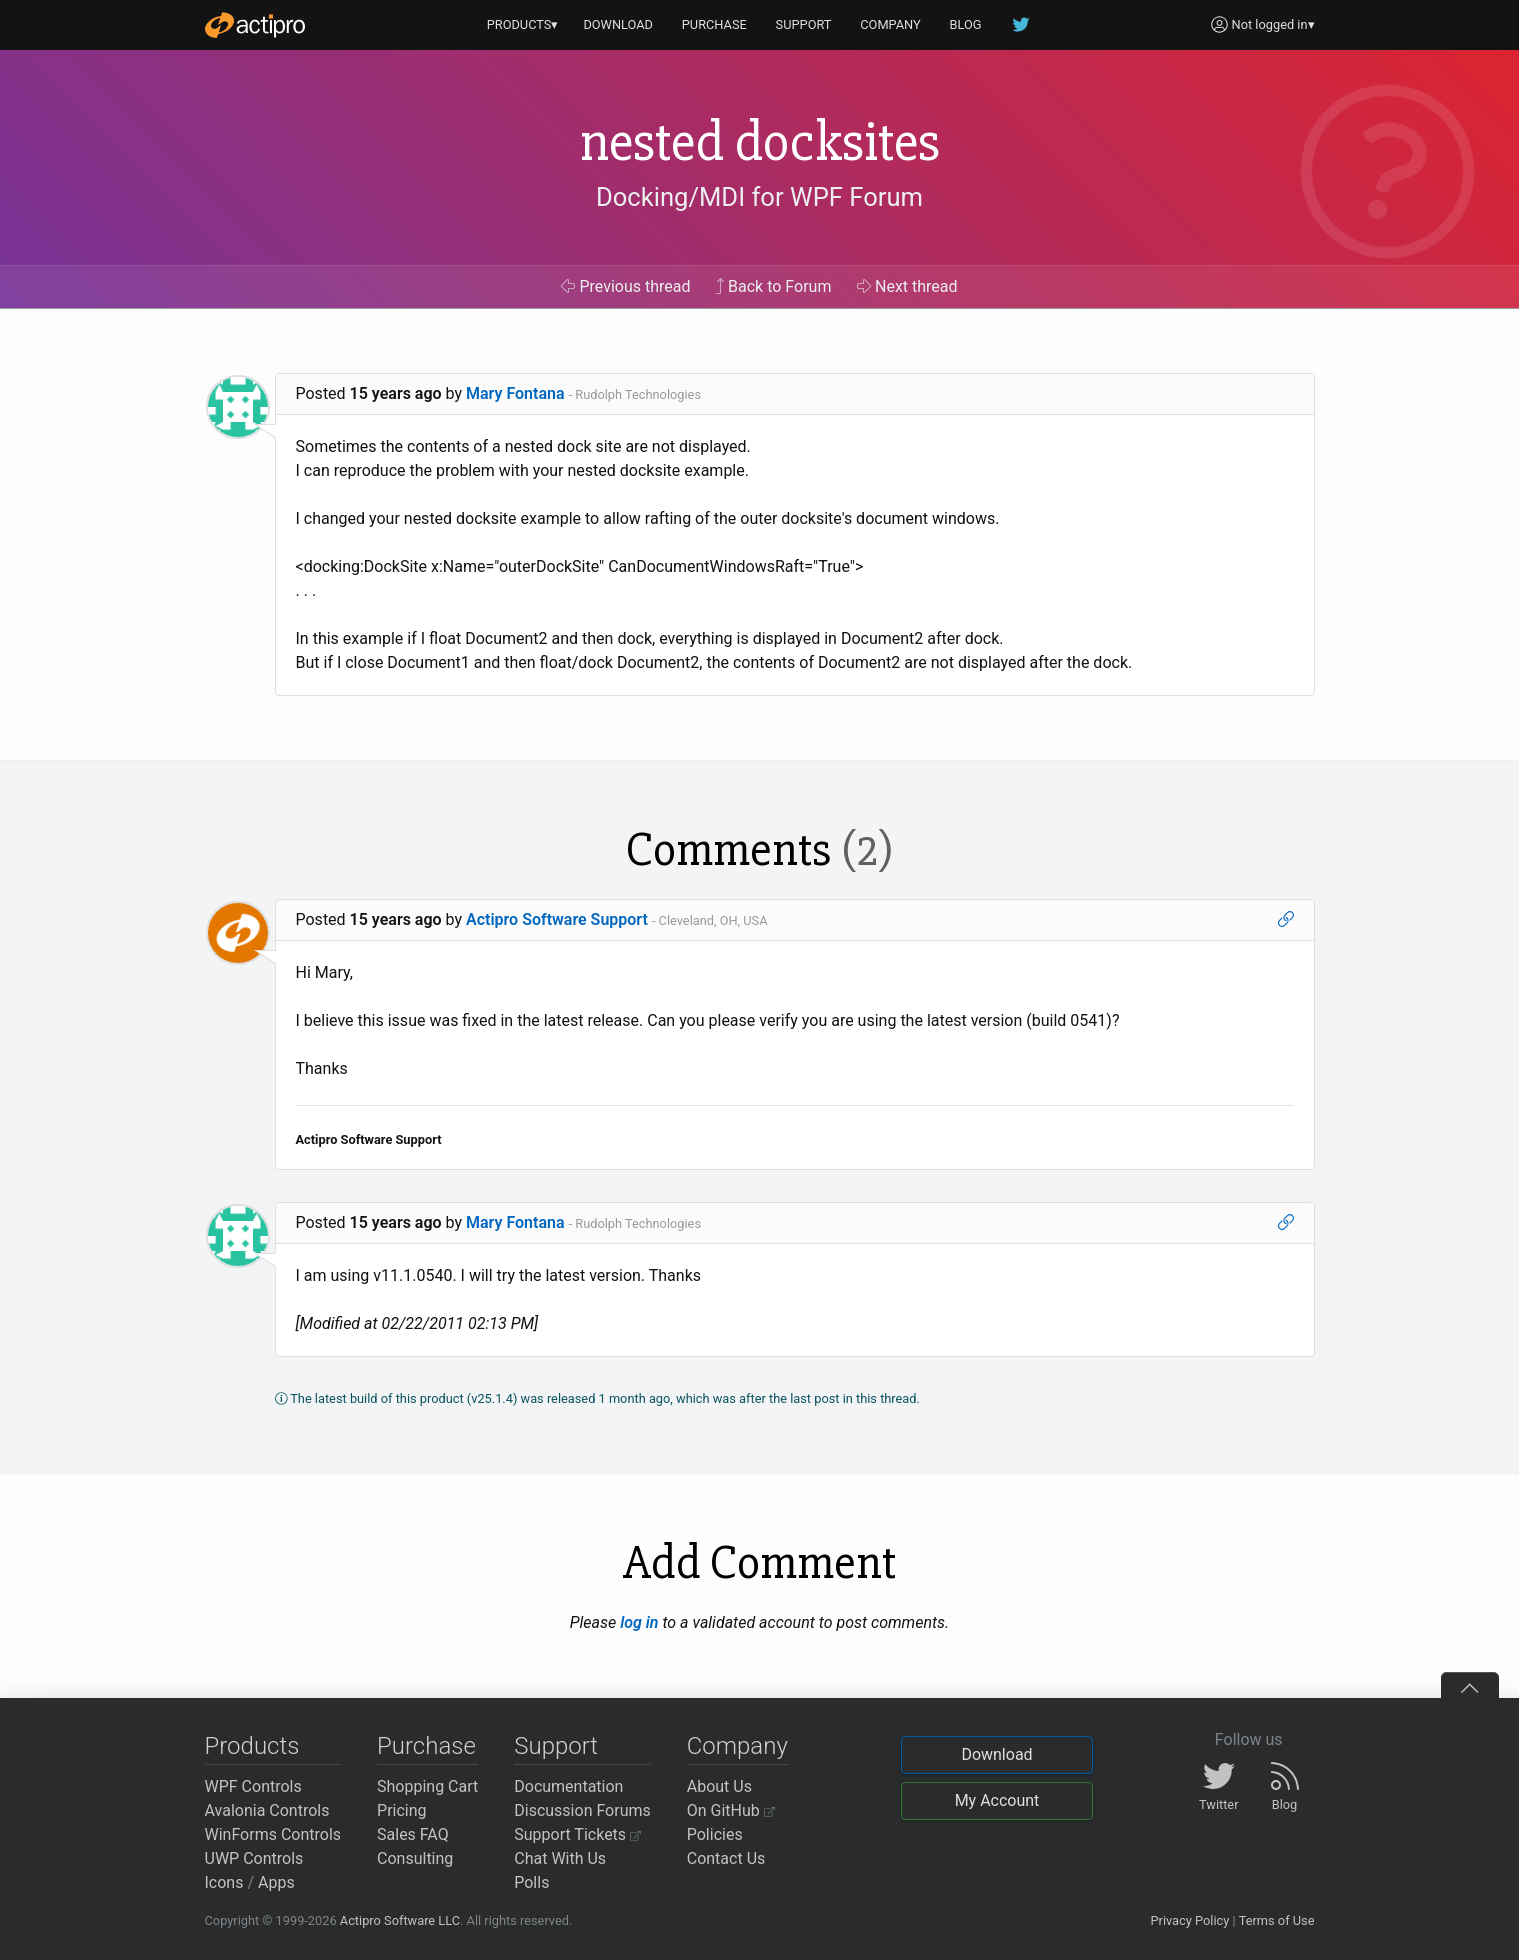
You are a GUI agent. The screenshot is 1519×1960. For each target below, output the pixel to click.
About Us (719, 1786)
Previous (625, 286)
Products (252, 1746)
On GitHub (731, 1810)
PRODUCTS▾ (523, 24)
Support (556, 1746)
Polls (531, 1882)
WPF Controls (253, 1786)
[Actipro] (255, 25)
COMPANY (890, 24)
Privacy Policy (1189, 1920)
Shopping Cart (427, 1786)
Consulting (415, 1858)
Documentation (568, 1786)
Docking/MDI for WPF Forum (759, 197)
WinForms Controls (273, 1834)
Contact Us (726, 1858)
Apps (276, 1882)
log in (639, 1622)
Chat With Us (560, 1858)
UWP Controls (254, 1858)
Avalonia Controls (267, 1810)
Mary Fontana (515, 393)
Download (996, 1754)
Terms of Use (1277, 1920)
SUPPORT (804, 24)
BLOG (966, 24)
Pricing (402, 1810)
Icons (224, 1882)
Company (737, 1746)
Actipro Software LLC (400, 1920)
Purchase (426, 1746)
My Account (997, 1800)
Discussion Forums (582, 1810)
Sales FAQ (413, 1834)
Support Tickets (577, 1834)
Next (907, 286)
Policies (715, 1834)
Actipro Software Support (557, 919)
